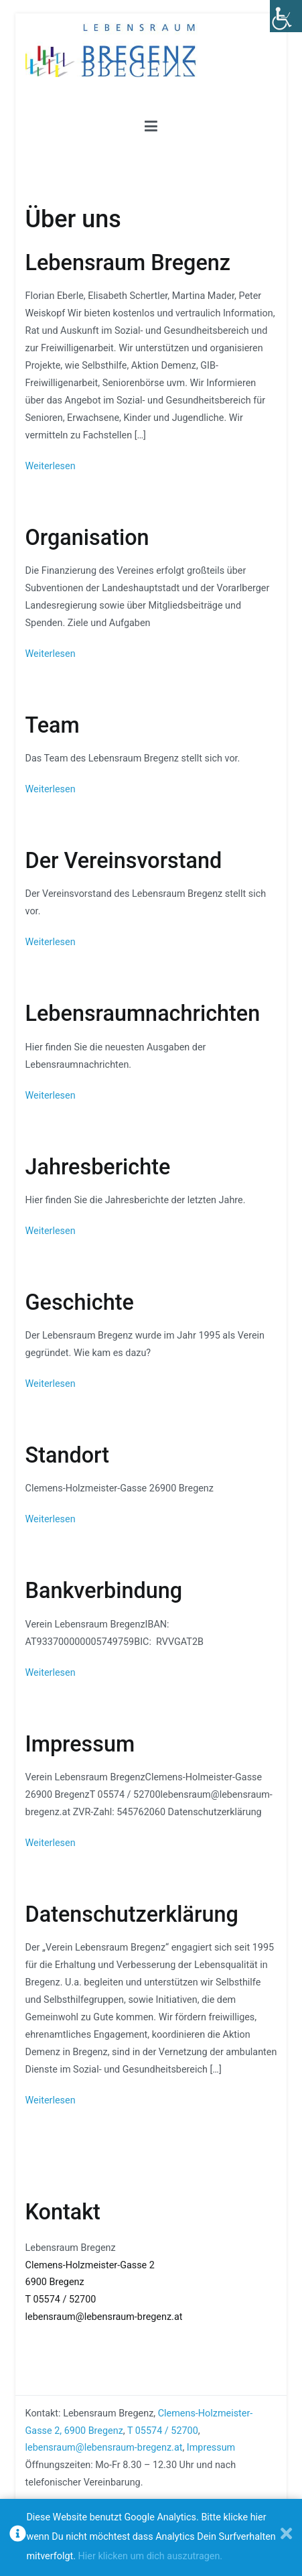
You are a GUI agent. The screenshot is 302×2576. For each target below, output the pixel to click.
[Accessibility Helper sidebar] (286, 16)
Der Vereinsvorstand (123, 860)
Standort (67, 1455)
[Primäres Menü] (151, 126)
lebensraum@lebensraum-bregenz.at (104, 2317)
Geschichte (79, 1302)
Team (52, 725)
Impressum (80, 1744)
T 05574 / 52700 (60, 2299)
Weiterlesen (50, 466)
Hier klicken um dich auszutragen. (150, 2556)
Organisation (87, 537)
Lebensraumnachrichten (142, 1013)
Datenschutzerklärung (131, 1914)
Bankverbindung (104, 1590)
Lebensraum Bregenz (128, 262)
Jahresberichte (98, 1167)
